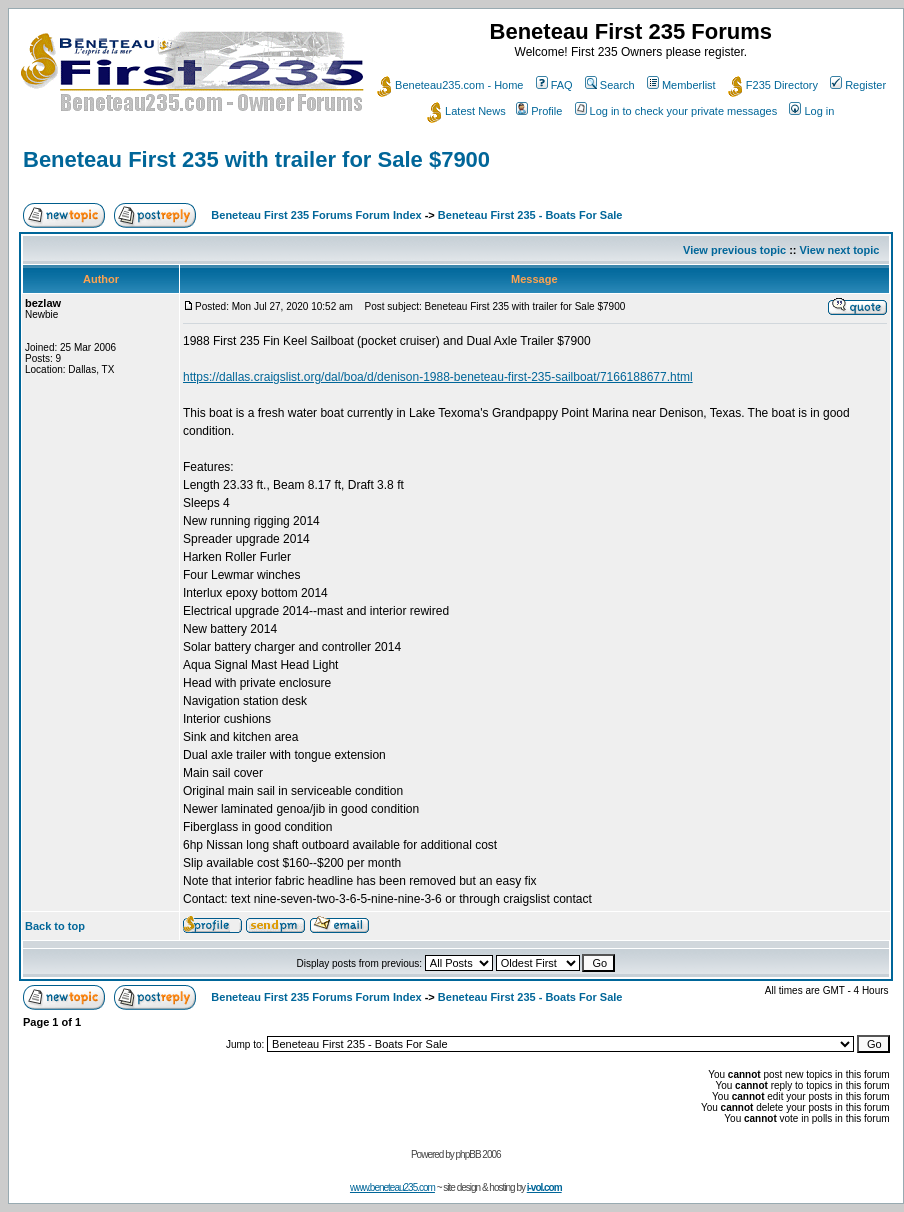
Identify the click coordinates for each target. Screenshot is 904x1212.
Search (610, 85)
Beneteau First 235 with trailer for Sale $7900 (256, 159)
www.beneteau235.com (392, 1187)
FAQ (554, 85)
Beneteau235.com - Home (450, 85)
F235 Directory (773, 85)
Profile (539, 111)
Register (858, 85)
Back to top (55, 926)
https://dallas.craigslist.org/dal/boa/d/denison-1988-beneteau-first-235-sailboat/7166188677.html (438, 377)
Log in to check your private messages (676, 111)
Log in (811, 111)
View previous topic (734, 250)
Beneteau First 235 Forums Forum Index (316, 215)
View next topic (840, 250)
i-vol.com (544, 1187)
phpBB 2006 (478, 1154)
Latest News (466, 111)
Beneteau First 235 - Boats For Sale (530, 215)
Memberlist (681, 85)
